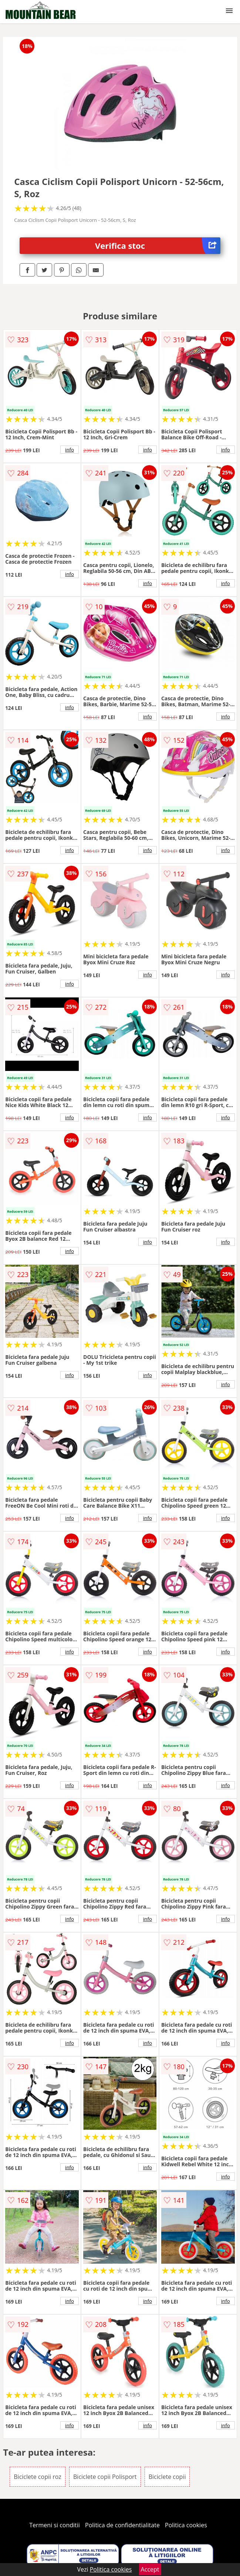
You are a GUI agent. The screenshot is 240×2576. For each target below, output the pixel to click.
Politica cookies (186, 2525)
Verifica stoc (157, 245)
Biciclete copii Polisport (105, 2477)
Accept (150, 2569)
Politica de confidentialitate (122, 2525)
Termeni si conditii (54, 2525)
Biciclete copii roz (37, 2477)
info (69, 449)
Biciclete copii (167, 2477)
